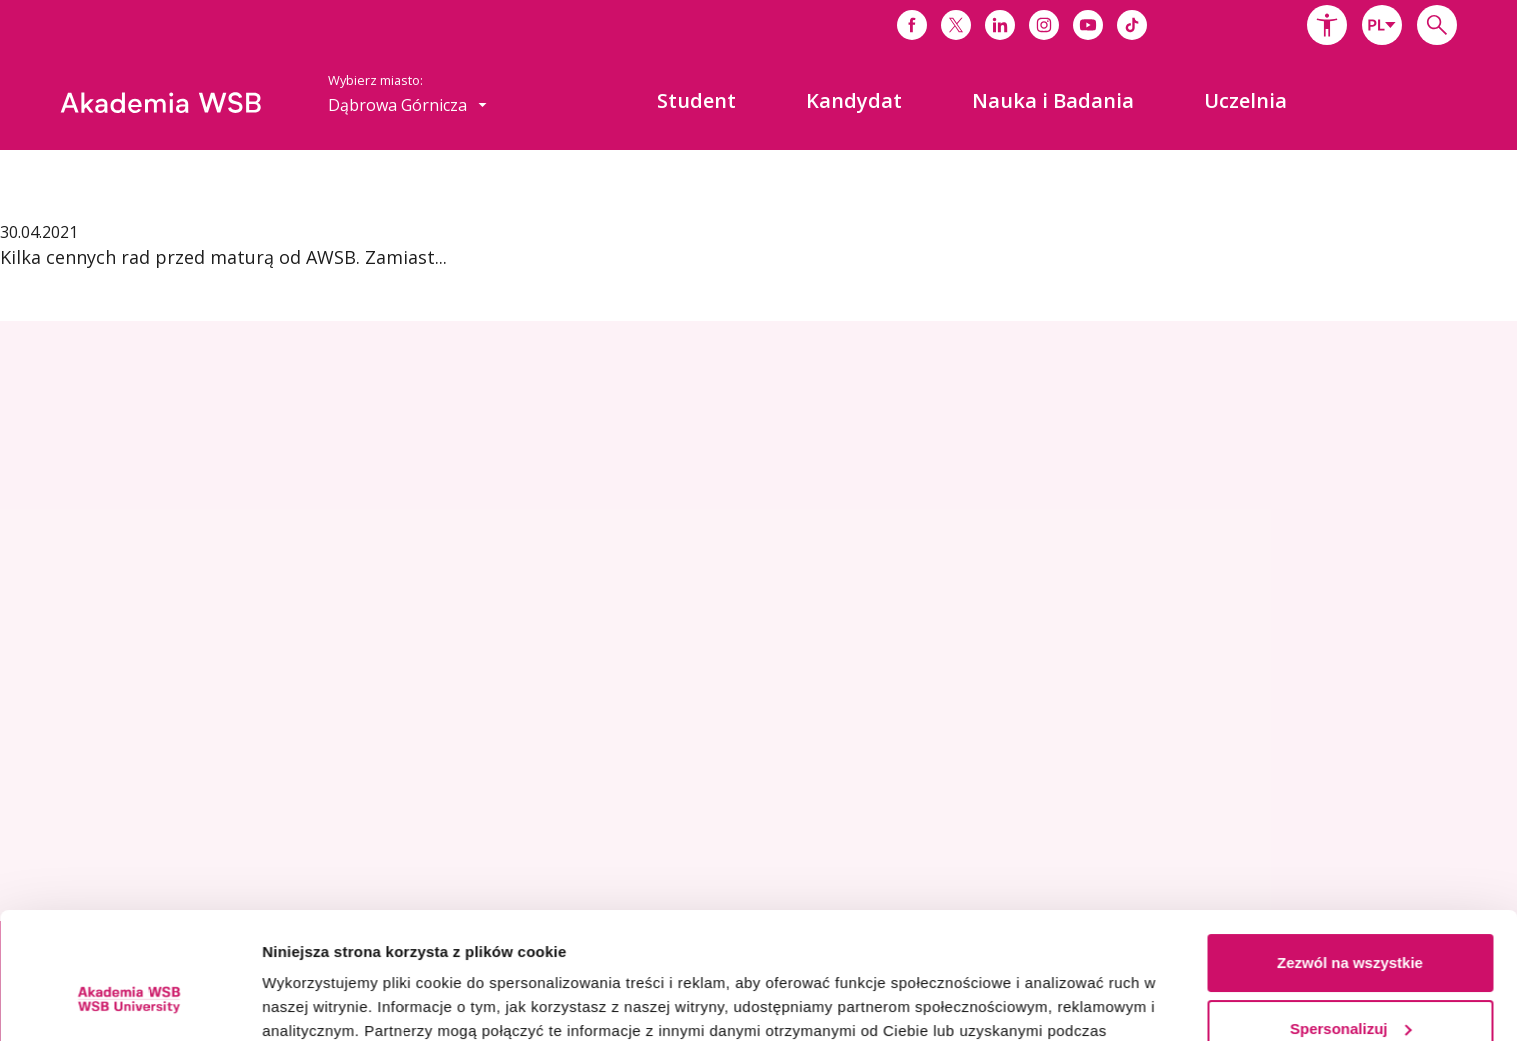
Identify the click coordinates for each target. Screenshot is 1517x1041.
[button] (1327, 25)
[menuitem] (696, 101)
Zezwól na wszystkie (1350, 854)
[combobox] (1382, 25)
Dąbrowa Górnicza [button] (407, 105)
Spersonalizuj (1351, 919)
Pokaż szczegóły (322, 1001)
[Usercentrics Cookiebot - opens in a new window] (129, 1002)
